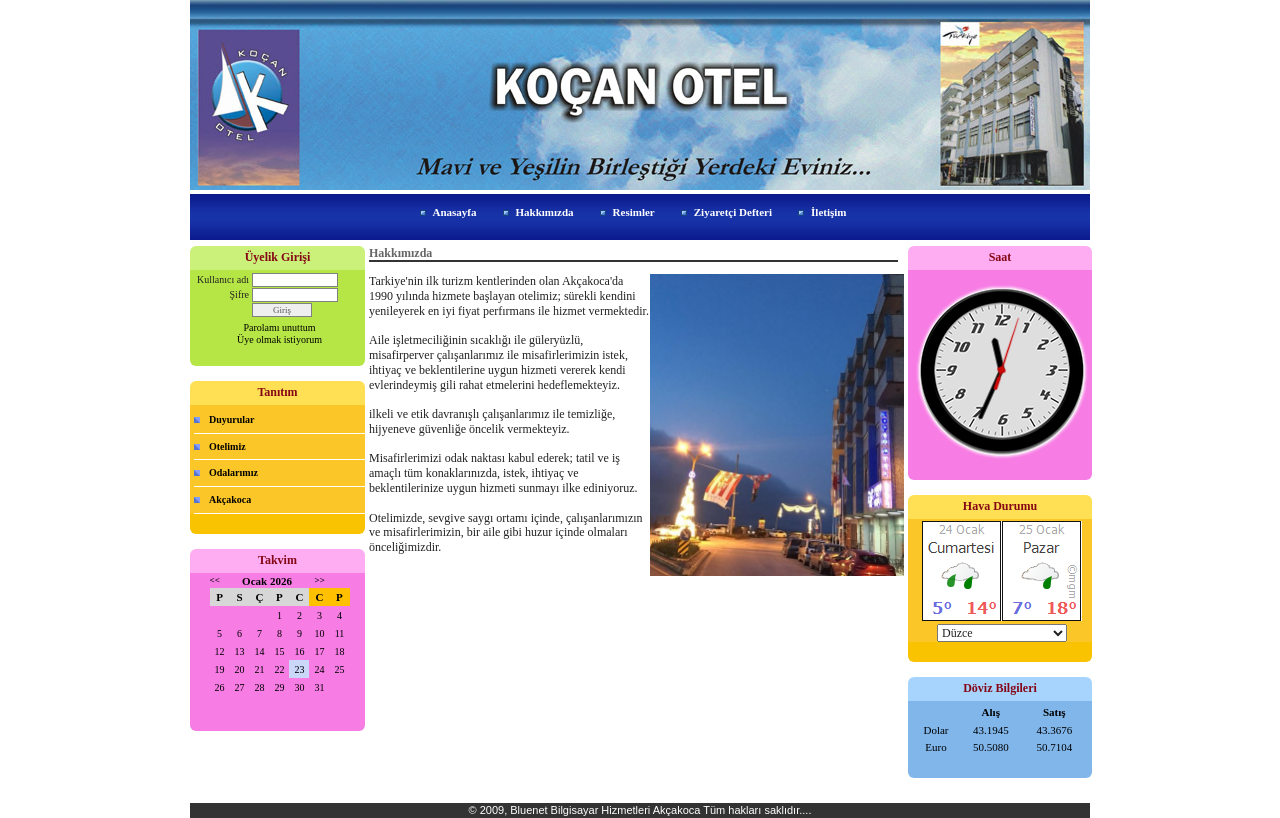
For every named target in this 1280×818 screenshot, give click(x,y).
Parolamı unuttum (280, 327)
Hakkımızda (545, 212)
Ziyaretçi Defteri (733, 212)
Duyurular (232, 419)
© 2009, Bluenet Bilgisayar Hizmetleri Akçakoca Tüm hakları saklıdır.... (640, 810)
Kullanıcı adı (223, 279)
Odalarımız (233, 472)
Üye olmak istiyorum (279, 339)
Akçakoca (230, 499)
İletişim (828, 212)
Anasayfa (455, 212)
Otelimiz (227, 446)
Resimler (634, 212)
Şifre (239, 294)
